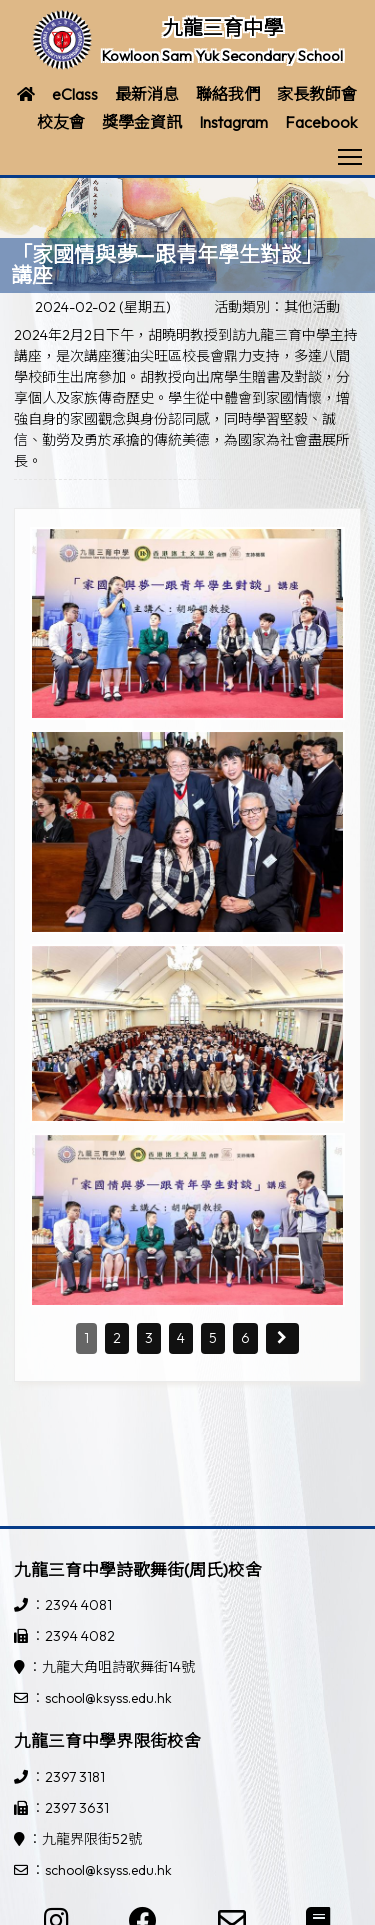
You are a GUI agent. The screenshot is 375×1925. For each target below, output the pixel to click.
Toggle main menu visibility (351, 151)
